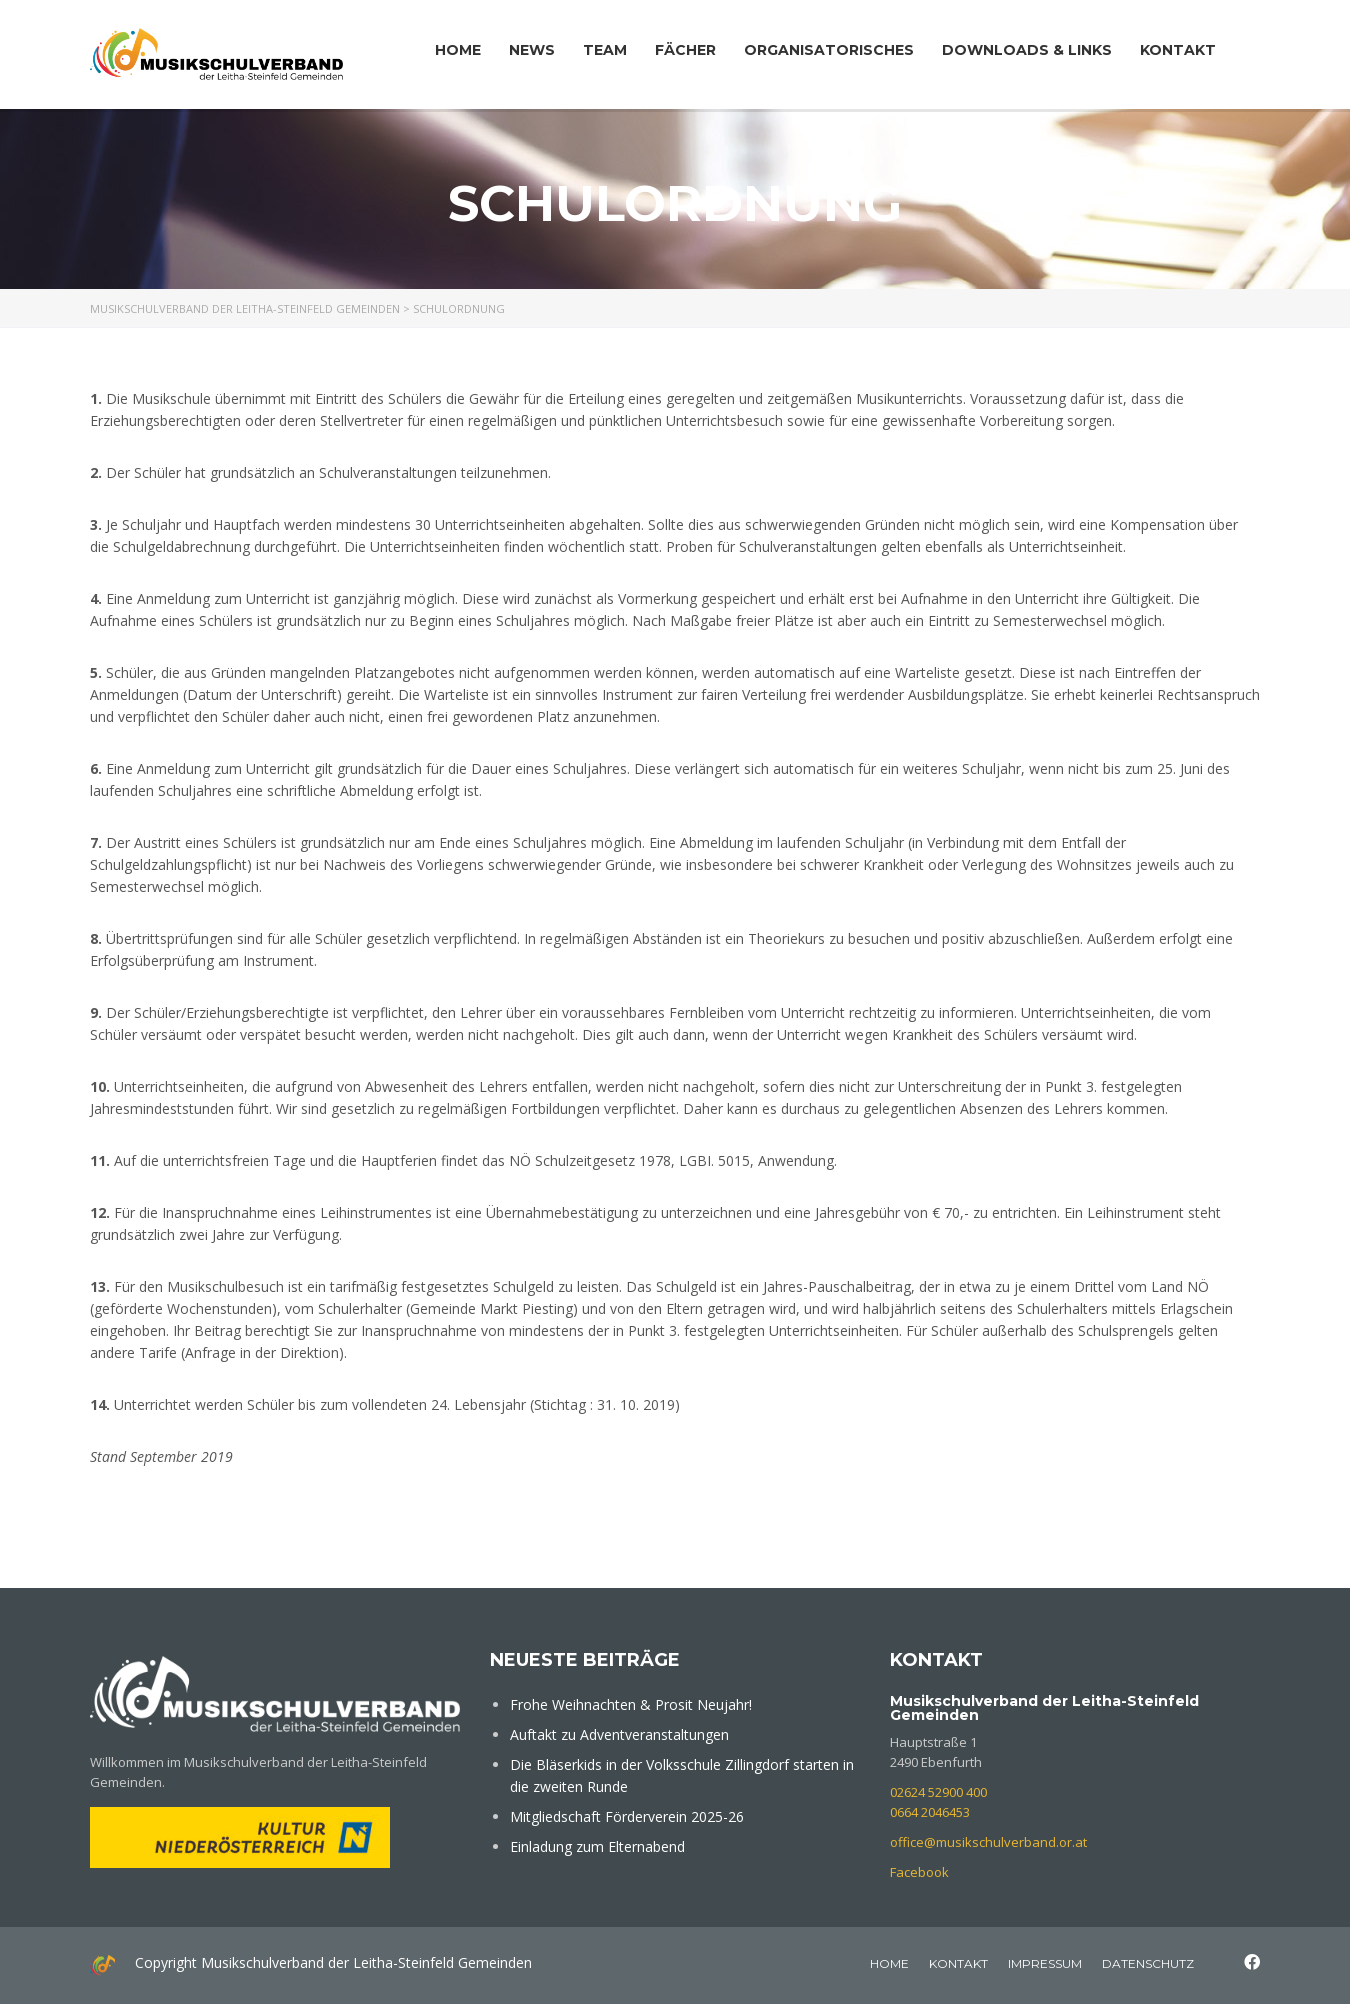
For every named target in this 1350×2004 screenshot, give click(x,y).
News (532, 50)
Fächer (685, 50)
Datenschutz (1148, 1963)
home (889, 1963)
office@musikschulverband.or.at (988, 1842)
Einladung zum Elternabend (597, 1846)
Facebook (919, 1872)
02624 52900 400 (938, 1792)
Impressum (1045, 1963)
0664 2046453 (930, 1812)
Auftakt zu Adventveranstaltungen (619, 1734)
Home (458, 50)
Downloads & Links (1027, 50)
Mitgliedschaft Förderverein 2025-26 (627, 1816)
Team (605, 50)
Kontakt (1178, 50)
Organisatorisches (829, 50)
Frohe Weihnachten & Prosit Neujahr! (631, 1704)
